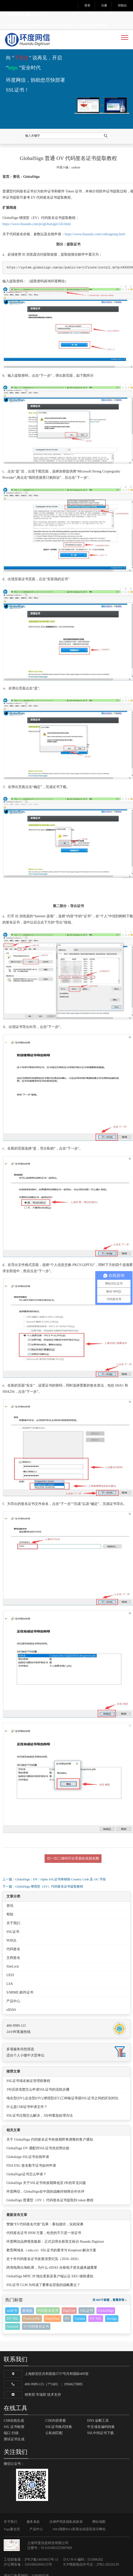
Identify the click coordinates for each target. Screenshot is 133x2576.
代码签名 (13, 1947)
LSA (9, 1982)
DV (67, 2316)
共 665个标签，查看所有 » (110, 2298)
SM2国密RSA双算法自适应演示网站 (79, 2527)
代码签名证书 (48, 2309)
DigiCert (69, 2309)
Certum (80, 2316)
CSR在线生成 (14, 2418)
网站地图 (99, 2520)
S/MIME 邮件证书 (19, 1990)
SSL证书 (12, 1930)
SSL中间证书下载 (100, 2431)
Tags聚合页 (12, 2527)
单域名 (27, 2309)
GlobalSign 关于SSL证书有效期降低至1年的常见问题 (46, 2181)
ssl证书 (12, 2309)
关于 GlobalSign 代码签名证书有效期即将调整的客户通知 (49, 2137)
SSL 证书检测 (14, 2425)
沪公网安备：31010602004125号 (28, 2562)
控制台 (122, 5)
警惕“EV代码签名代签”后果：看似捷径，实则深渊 (44, 2222)
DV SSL (13, 2316)
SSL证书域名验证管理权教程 (28, 2079)
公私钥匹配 (54, 2431)
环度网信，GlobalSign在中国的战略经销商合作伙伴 (45, 2189)
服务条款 (33, 2520)
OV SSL (96, 2316)
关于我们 (13, 1921)
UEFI (10, 1973)
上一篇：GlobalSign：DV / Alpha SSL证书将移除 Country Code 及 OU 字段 (54, 1877)
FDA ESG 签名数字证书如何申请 (31, 2163)
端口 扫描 (11, 2431)
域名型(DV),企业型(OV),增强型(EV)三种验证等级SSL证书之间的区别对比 (62, 2096)
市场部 (41, 2392)
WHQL (11, 1938)
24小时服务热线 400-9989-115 (25, 14)
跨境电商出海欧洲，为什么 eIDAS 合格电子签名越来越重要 (51, 2265)
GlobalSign (31, 175)
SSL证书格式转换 (58, 2425)
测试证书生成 (14, 2437)
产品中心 (13, 1999)
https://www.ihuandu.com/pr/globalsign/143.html (36, 222)
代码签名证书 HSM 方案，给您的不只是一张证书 (43, 2231)
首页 (5, 175)
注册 (104, 5)
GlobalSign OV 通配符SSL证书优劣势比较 (37, 2146)
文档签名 (13, 1956)
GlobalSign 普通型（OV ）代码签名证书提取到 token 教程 (50, 2198)
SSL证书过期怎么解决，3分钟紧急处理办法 (39, 2113)
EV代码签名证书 (36, 2324)
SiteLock (12, 1964)
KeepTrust (52, 2316)
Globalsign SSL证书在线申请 (27, 2155)
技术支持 (54, 2392)
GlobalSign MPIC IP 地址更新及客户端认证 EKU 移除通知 (49, 2274)
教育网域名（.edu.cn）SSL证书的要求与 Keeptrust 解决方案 (51, 2248)
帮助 (9, 1912)
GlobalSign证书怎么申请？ (26, 2172)
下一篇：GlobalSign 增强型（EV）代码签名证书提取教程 (42, 1884)
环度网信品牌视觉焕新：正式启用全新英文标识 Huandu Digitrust (55, 2239)
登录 (87, 5)
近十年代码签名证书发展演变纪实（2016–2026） (43, 2257)
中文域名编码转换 (101, 2425)
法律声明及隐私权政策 (66, 2520)
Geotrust (13, 2324)
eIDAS (11, 2008)
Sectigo (112, 2316)
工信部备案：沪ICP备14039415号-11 (31, 2557)
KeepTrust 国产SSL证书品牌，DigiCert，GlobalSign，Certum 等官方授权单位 (55, 25)
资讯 (16, 175)
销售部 (30, 2392)
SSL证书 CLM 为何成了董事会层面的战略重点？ (43, 2283)
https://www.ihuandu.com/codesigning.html (95, 232)
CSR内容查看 (55, 2418)
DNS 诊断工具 (98, 2418)
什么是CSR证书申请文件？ (26, 2105)
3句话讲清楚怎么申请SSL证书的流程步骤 (37, 2087)
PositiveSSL (31, 2316)
